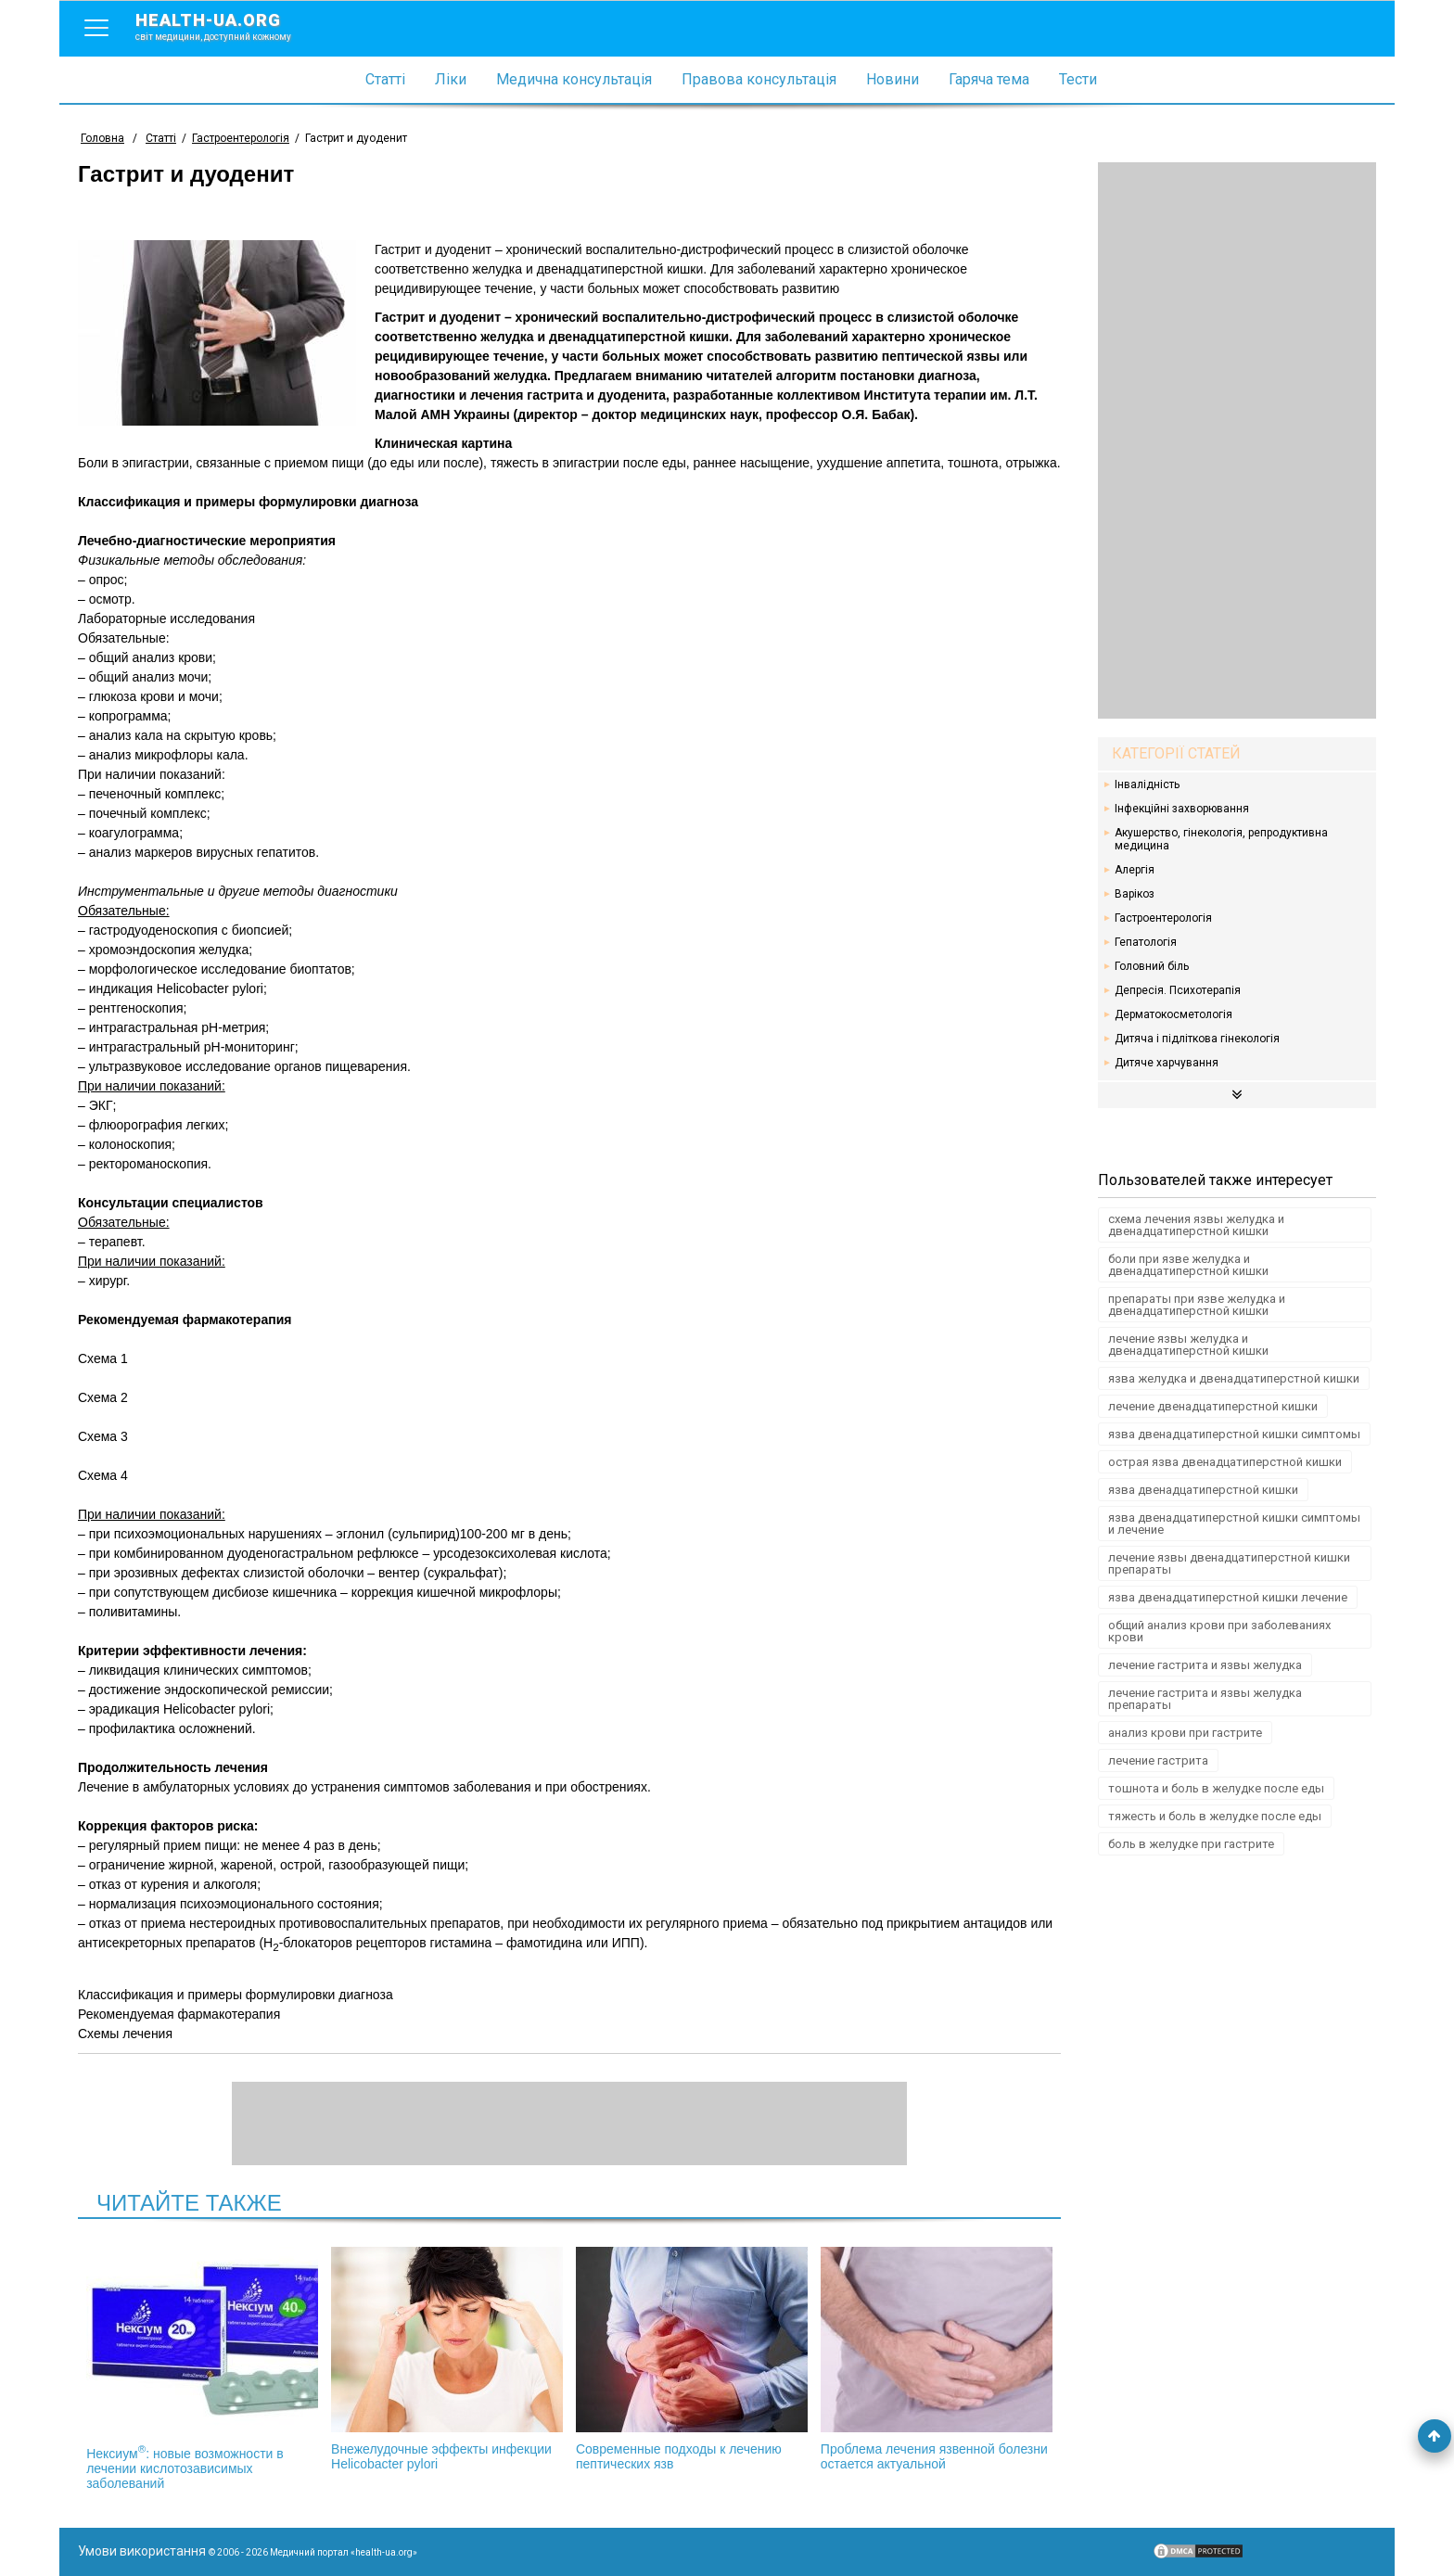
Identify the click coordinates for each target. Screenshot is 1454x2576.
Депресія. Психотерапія (1178, 990)
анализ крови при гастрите (1185, 1733)
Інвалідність (1147, 784)
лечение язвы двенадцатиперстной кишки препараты (1229, 1563)
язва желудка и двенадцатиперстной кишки (1233, 1378)
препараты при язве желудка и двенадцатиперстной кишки (1196, 1305)
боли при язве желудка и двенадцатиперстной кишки (1188, 1265)
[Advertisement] (1237, 440)
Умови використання (142, 2551)
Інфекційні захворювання (1182, 808)
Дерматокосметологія (1173, 1014)
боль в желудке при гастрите (1191, 1844)
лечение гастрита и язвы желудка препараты (1205, 1699)
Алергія (1134, 869)
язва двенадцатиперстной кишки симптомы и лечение (1234, 1524)
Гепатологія (1146, 942)
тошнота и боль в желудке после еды (1216, 1788)
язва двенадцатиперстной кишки (1203, 1490)
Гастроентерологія (1163, 918)
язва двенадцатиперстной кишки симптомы (1234, 1434)
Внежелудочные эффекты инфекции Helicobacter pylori (447, 2359)
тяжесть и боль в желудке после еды (1214, 1816)
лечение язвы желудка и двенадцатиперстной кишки (1188, 1345)
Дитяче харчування (1166, 1062)
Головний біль (1152, 966)
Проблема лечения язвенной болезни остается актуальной (936, 2359)
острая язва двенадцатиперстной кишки (1225, 1462)
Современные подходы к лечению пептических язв (692, 2359)
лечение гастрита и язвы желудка (1205, 1665)
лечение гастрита (1158, 1760)
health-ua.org (228, 26)
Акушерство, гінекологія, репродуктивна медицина (1221, 839)
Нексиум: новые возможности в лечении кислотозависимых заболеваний (202, 2369)
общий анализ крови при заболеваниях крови (1219, 1631)
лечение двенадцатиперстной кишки (1213, 1406)
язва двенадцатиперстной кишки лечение (1227, 1597)
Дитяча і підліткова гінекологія (1197, 1038)
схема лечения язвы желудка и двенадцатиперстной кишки (1196, 1225)
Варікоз (1134, 893)
